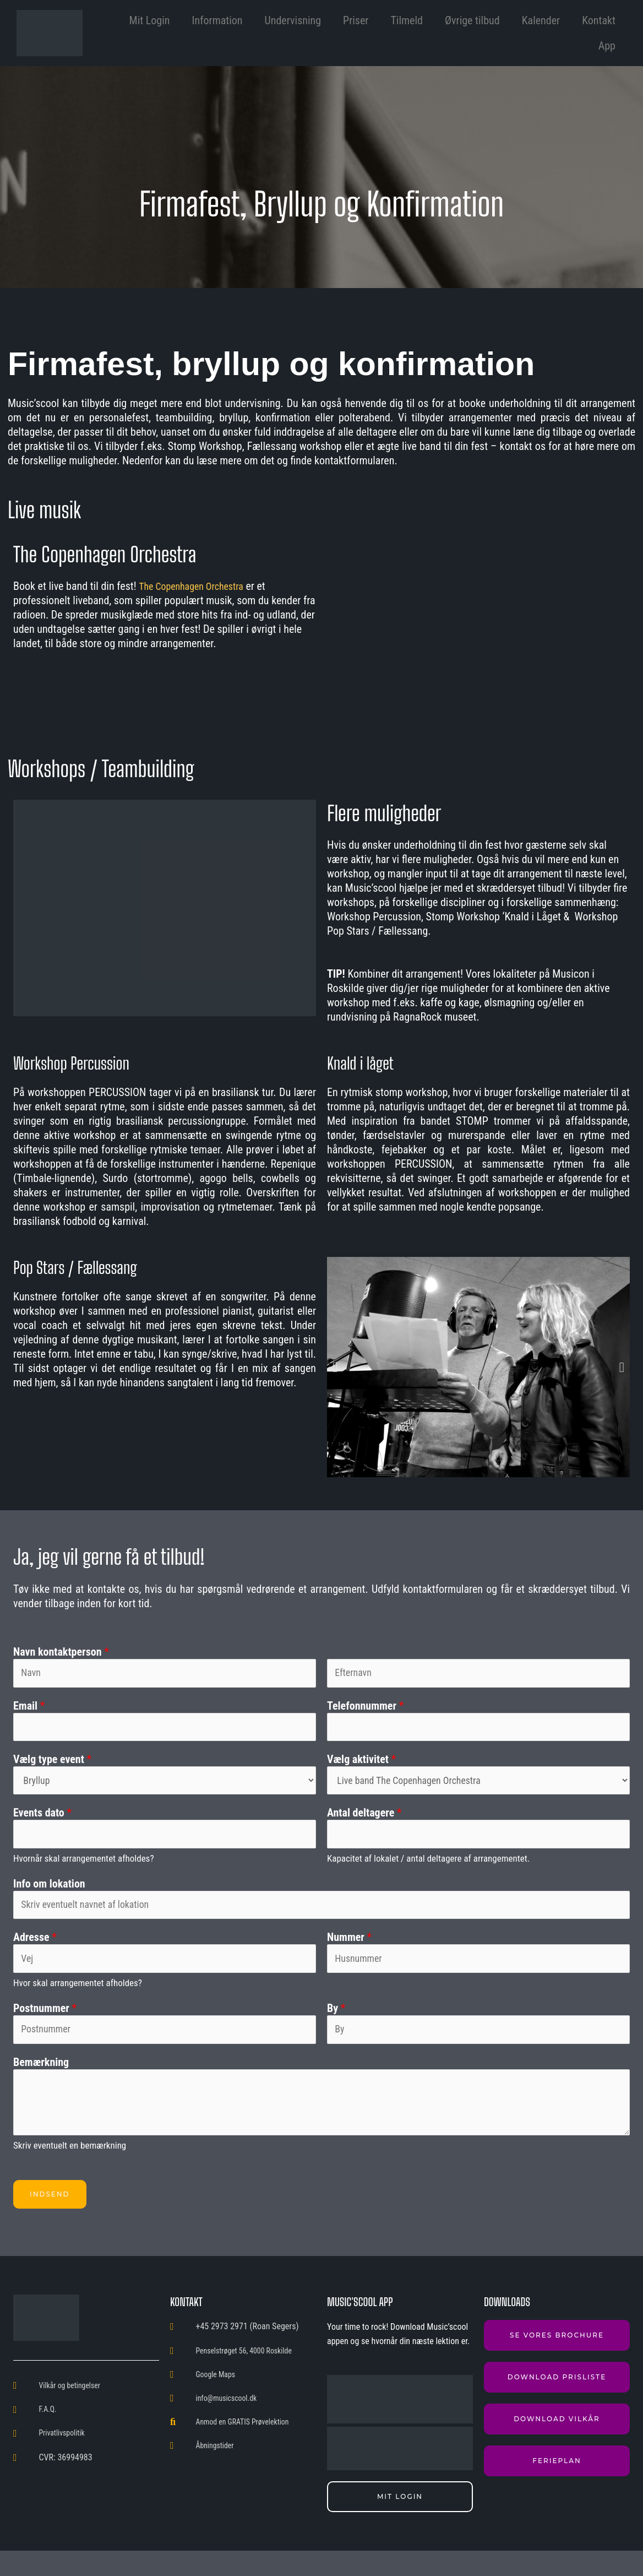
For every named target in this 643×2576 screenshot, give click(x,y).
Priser (355, 20)
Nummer (349, 1955)
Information (217, 20)
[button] (335, 1367)
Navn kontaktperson (61, 1651)
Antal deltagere (364, 1823)
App (606, 45)
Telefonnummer (365, 1709)
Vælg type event (52, 1766)
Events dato (42, 1823)
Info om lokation (49, 1898)
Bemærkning (41, 2087)
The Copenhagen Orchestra (198, 586)
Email (29, 1709)
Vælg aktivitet (361, 1766)
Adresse (35, 1955)
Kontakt (598, 20)
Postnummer (45, 2029)
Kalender (541, 20)
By (336, 2029)
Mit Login (149, 20)
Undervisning (293, 20)
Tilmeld (406, 20)
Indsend (50, 2219)
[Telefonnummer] (478, 1732)
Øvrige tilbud (472, 20)
